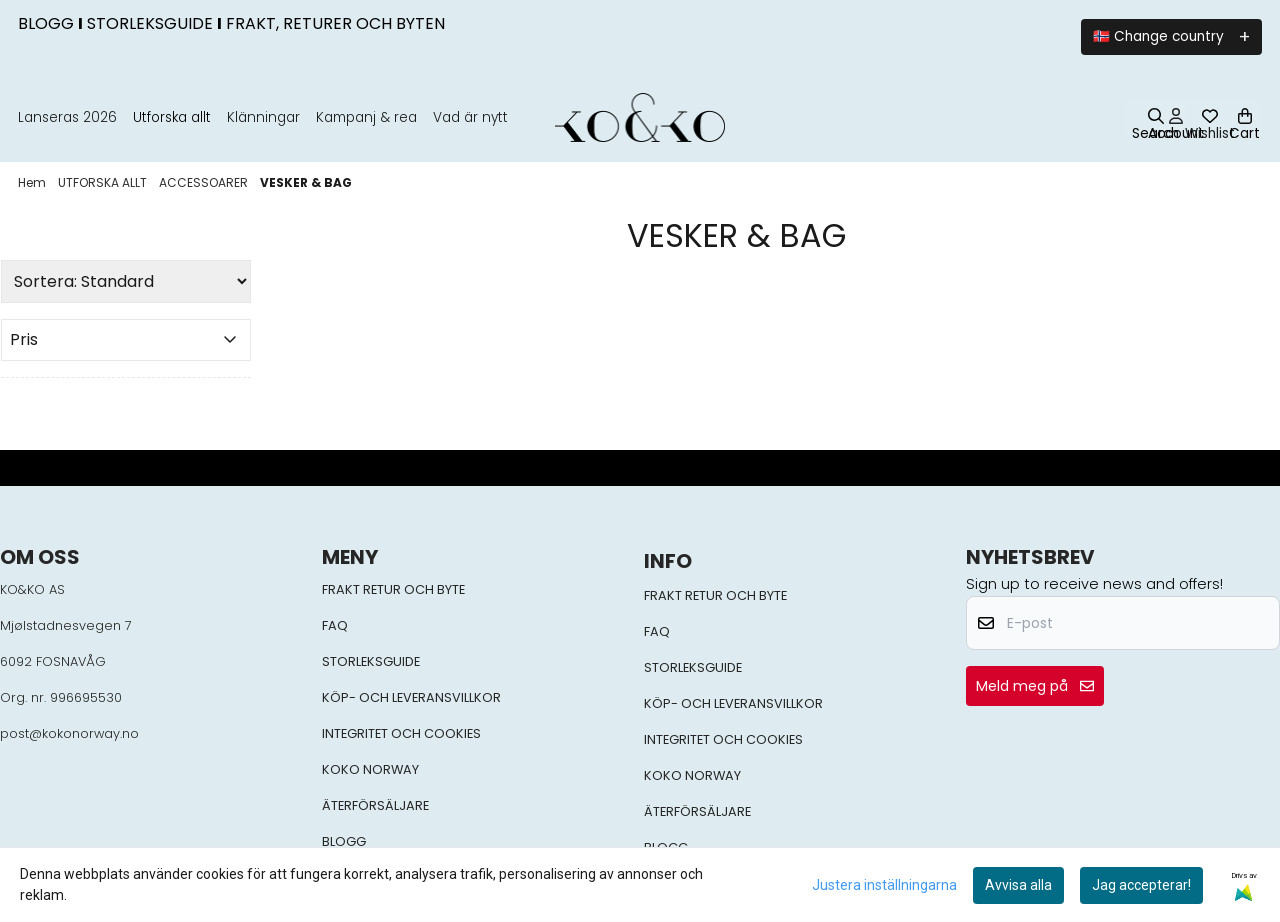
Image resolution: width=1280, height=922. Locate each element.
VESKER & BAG (306, 182)
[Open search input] (1155, 126)
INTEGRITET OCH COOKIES (401, 733)
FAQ (335, 625)
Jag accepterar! (1141, 885)
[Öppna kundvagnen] (1245, 117)
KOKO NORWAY (370, 769)
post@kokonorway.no (69, 733)
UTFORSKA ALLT (104, 182)
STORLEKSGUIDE (371, 661)
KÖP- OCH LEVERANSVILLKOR (411, 697)
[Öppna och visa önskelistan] (1210, 117)
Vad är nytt (470, 117)
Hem (33, 182)
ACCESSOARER (205, 182)
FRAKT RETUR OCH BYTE (393, 589)
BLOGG (344, 841)
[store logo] (640, 117)
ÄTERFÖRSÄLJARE (375, 805)
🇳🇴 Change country (1158, 36)
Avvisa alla (1018, 885)
